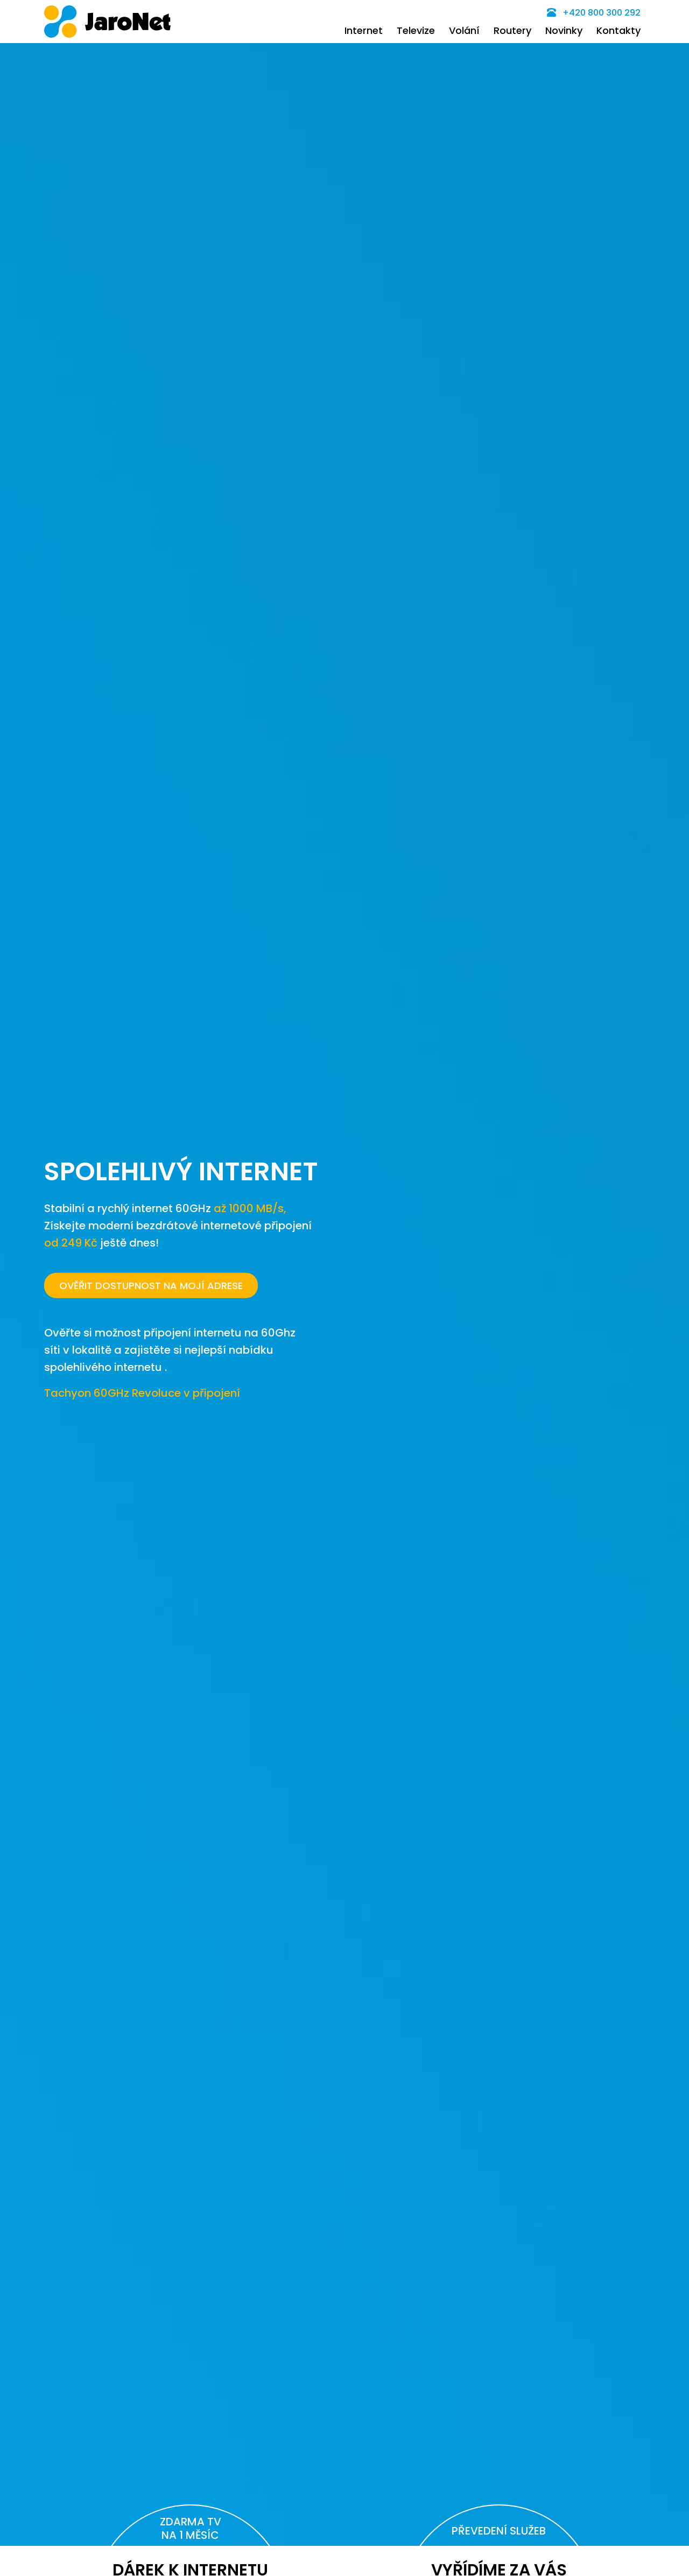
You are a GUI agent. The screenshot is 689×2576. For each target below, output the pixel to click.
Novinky (563, 30)
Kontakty (618, 30)
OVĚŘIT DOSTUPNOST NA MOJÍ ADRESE (151, 1285)
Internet (363, 30)
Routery (512, 30)
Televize (416, 30)
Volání (464, 30)
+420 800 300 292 (594, 12)
